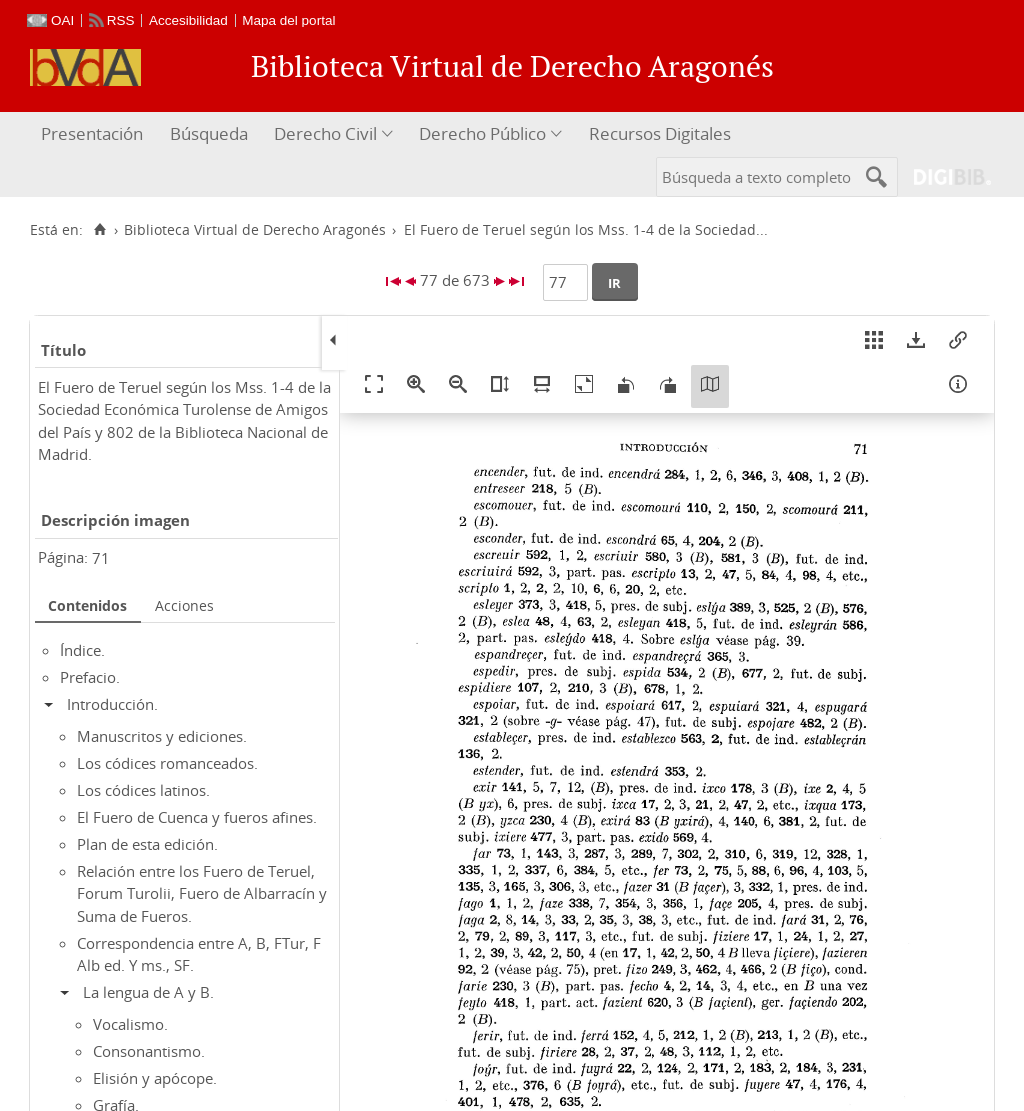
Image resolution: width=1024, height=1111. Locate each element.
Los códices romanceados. (167, 763)
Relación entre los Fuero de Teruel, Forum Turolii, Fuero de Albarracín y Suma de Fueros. (202, 893)
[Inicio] (99, 230)
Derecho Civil (325, 133)
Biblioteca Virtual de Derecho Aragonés (255, 230)
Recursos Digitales (660, 133)
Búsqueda (209, 133)
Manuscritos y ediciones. (162, 736)
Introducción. (112, 704)
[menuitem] (94, 134)
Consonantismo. (149, 1051)
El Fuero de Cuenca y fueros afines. (197, 817)
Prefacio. (90, 677)
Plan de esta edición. (147, 844)
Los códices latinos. (143, 790)
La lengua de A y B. (148, 992)
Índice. (82, 650)
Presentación (92, 133)
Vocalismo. (130, 1024)
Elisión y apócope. (155, 1078)
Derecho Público (482, 133)
